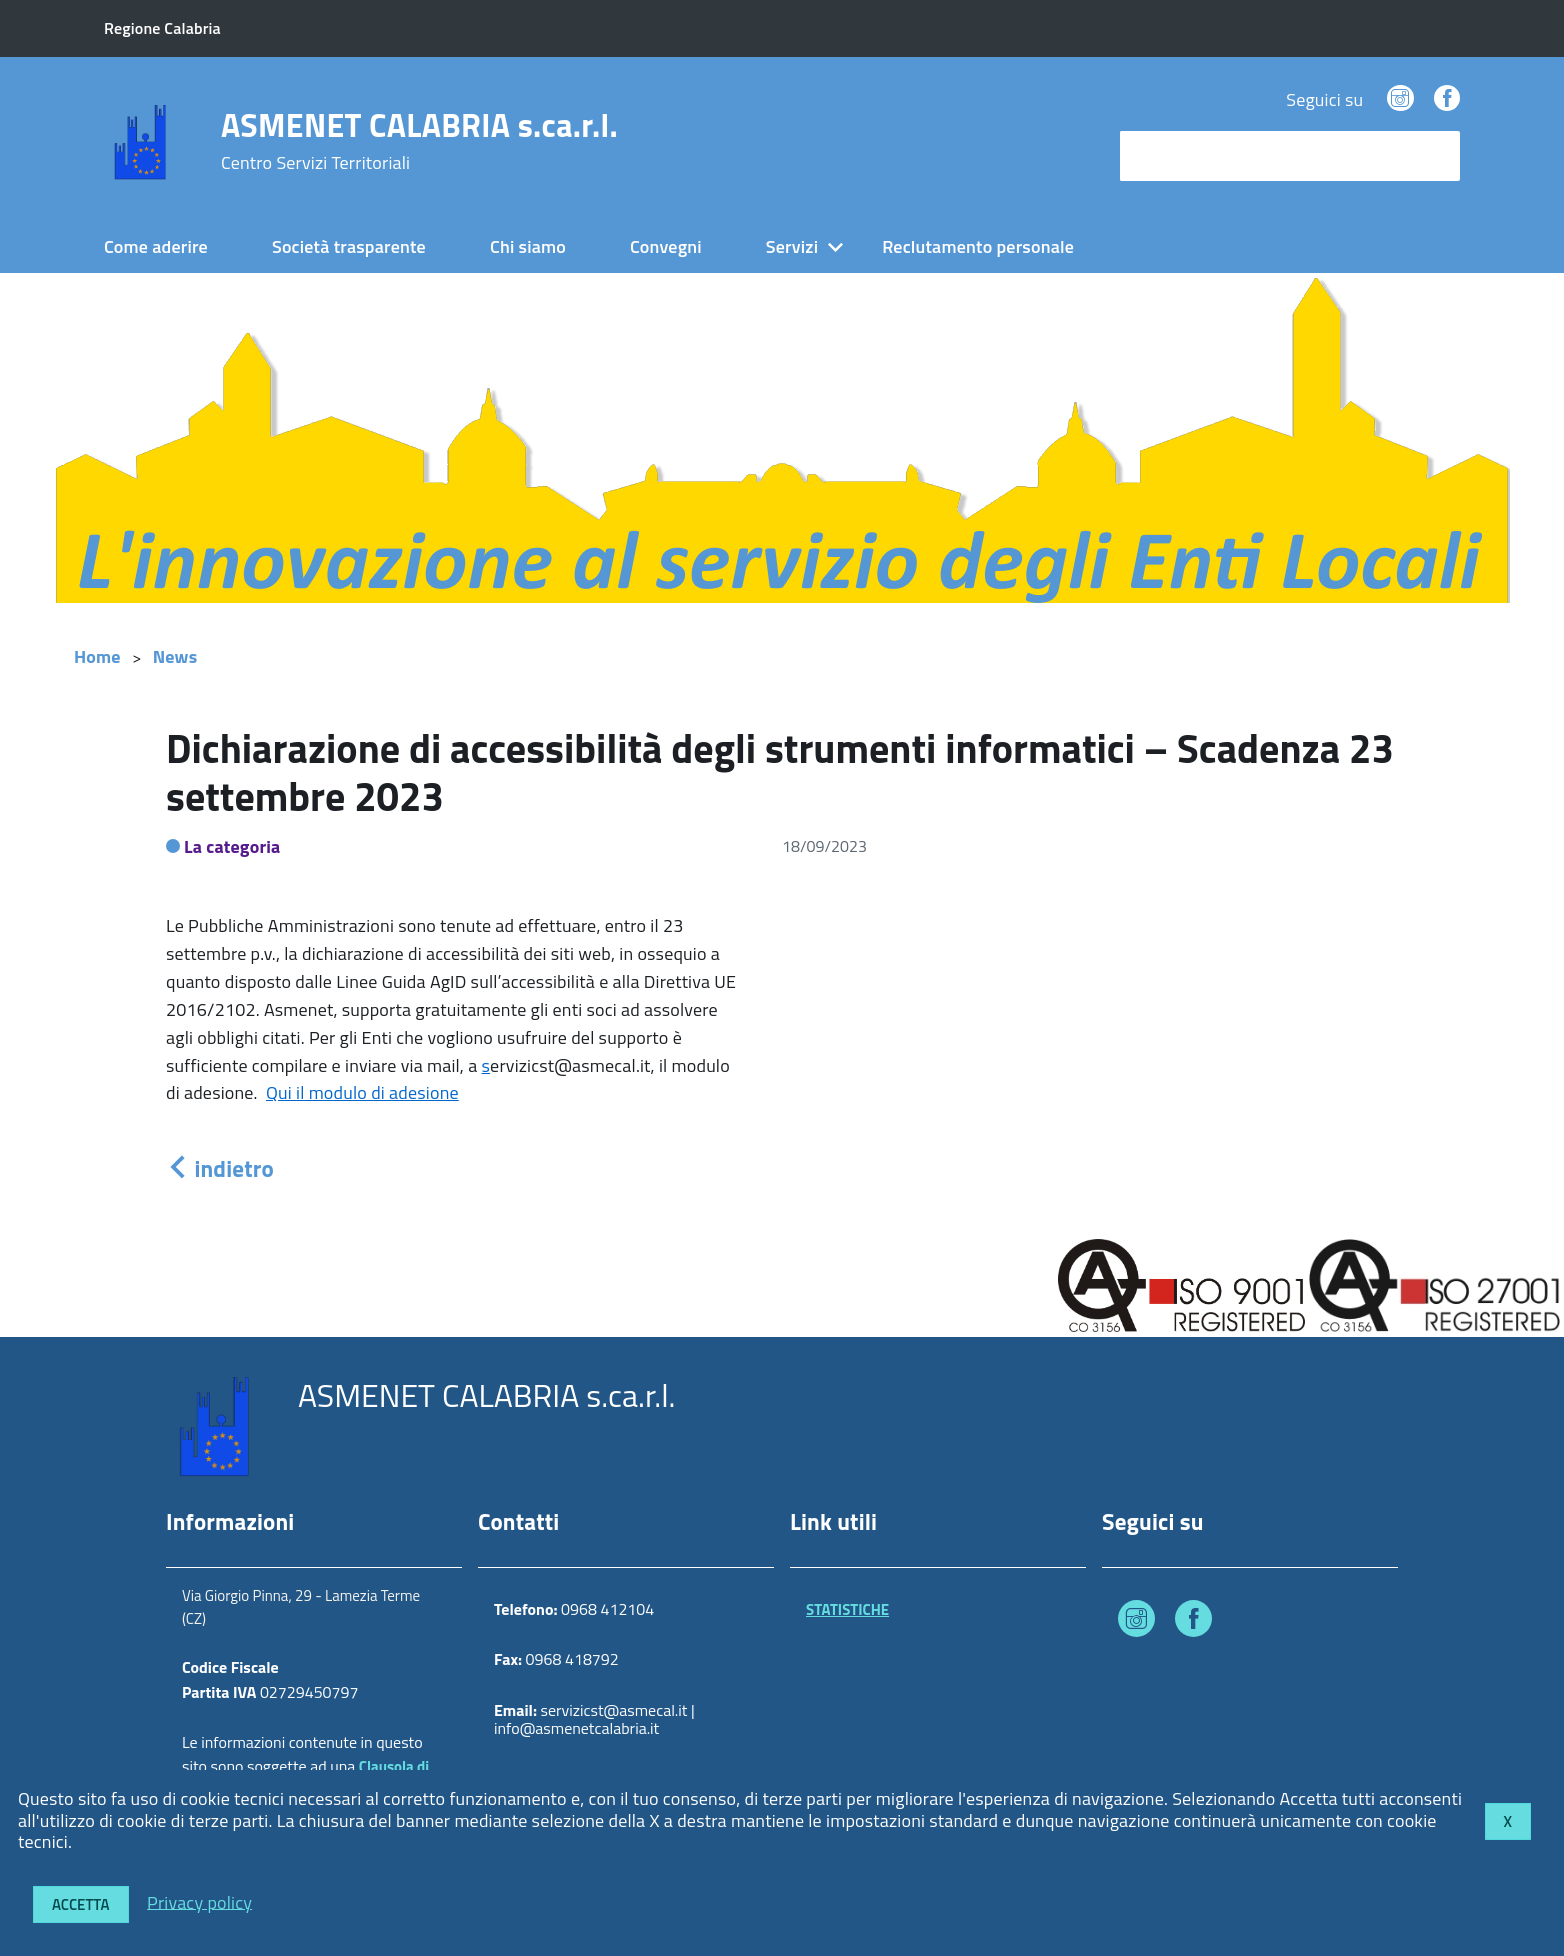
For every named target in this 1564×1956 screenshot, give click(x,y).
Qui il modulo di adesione (362, 1092)
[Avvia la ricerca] (1435, 156)
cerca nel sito (1176, 155)
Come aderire (156, 246)
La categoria (232, 846)
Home (97, 656)
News (175, 656)
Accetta (81, 1904)
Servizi (792, 246)
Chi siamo (528, 246)
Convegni (666, 246)
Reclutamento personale (978, 246)
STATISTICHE (847, 1609)
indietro (220, 1168)
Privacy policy (199, 1901)
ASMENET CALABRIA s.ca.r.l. (419, 141)
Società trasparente (349, 246)
